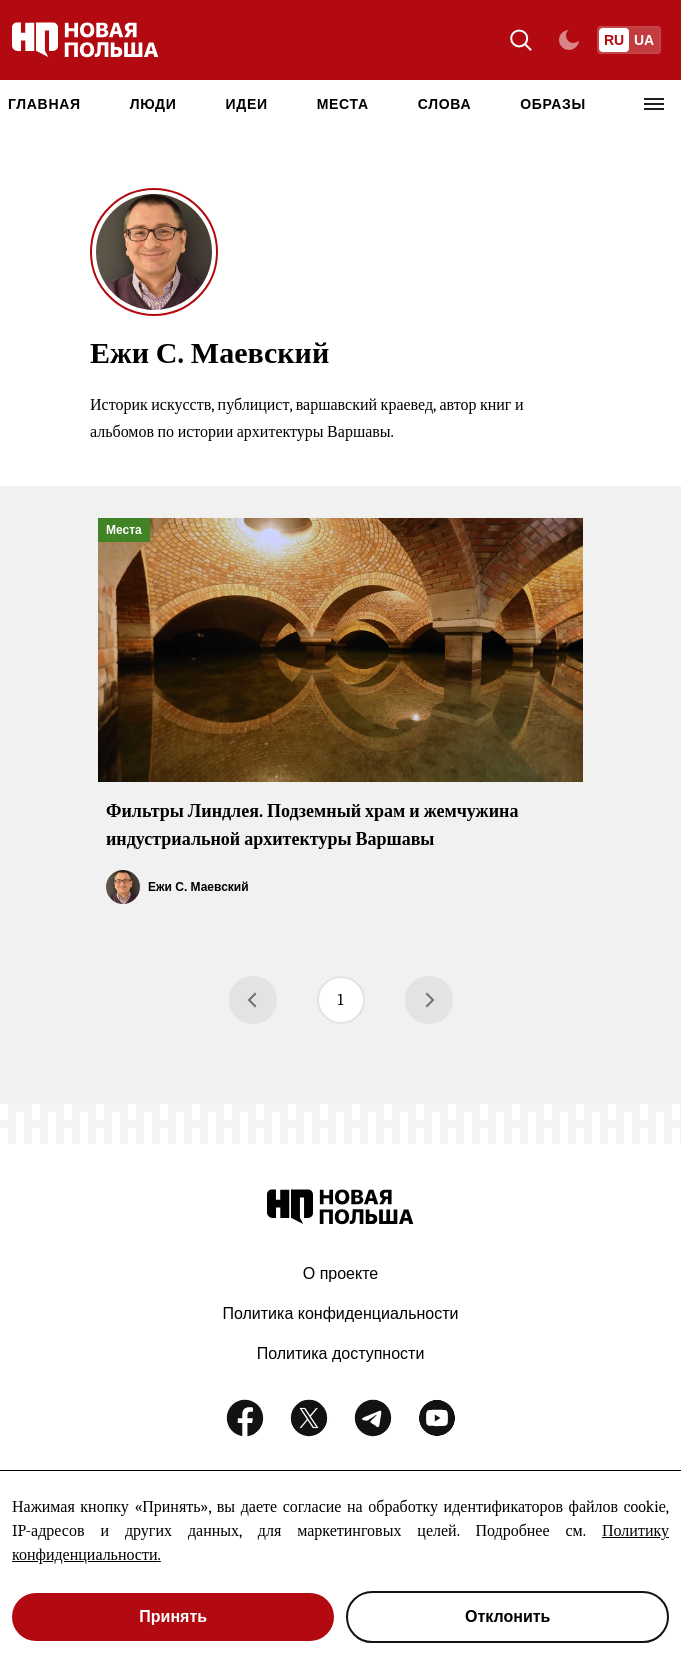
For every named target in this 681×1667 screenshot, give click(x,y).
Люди (153, 104)
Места (343, 104)
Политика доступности (341, 1353)
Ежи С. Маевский (198, 887)
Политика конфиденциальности (340, 1313)
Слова (445, 104)
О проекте (340, 1273)
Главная (44, 104)
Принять (173, 1616)
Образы (553, 104)
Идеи (246, 104)
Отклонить (507, 1616)
